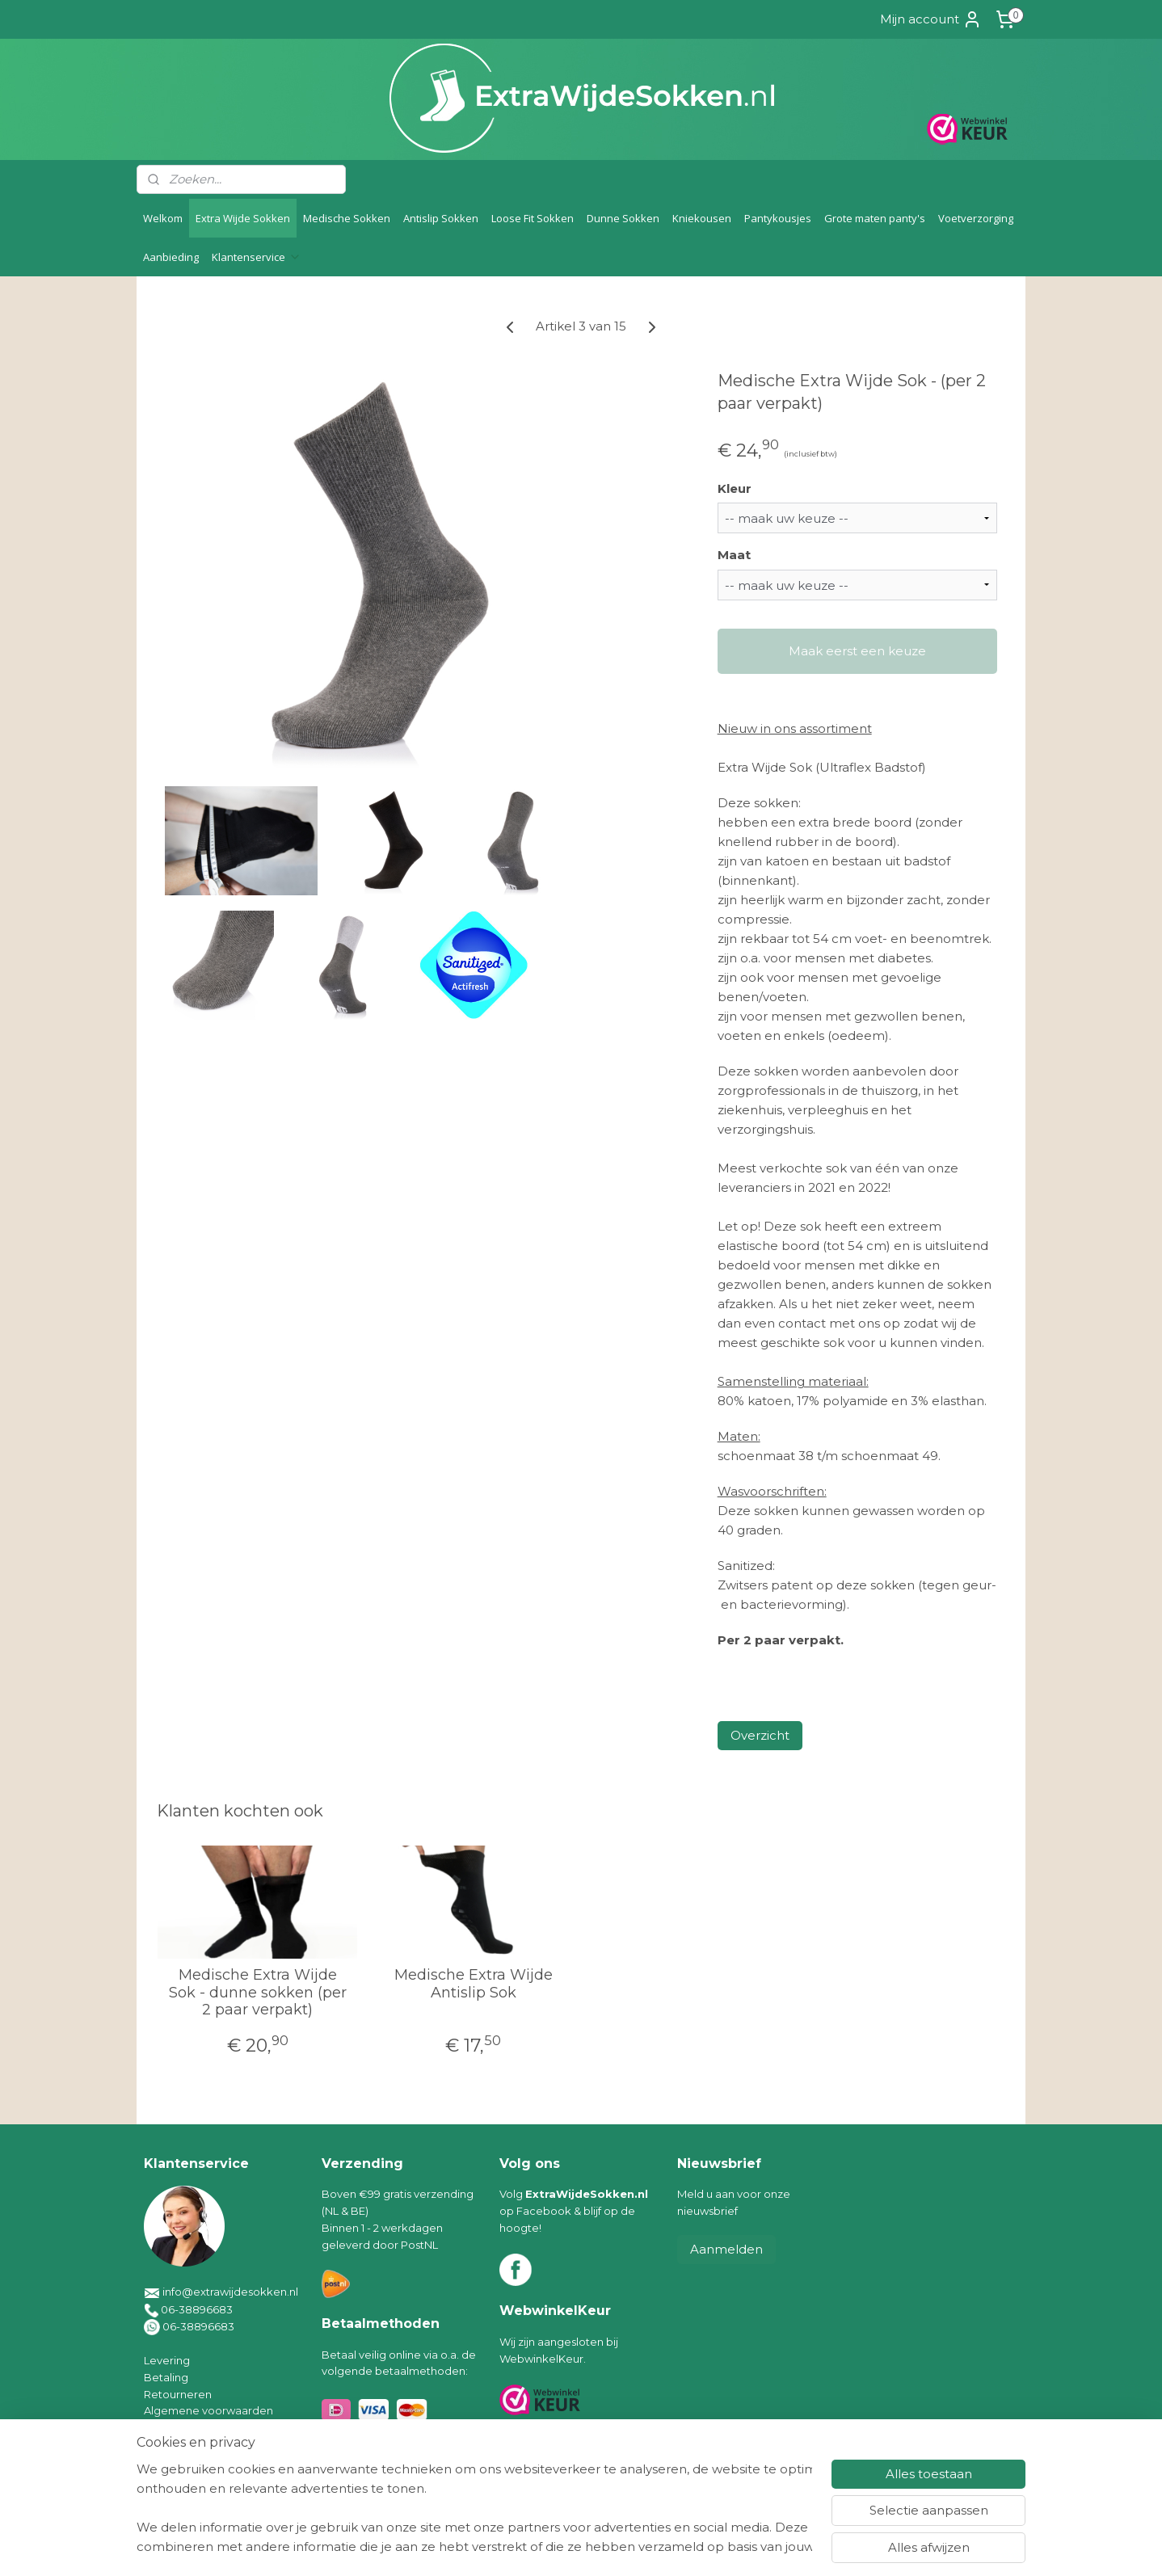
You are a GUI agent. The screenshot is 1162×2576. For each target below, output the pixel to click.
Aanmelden (726, 2249)
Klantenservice (256, 257)
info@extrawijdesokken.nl (230, 2291)
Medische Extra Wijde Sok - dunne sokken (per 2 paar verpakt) (258, 1992)
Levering (167, 2360)
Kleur (735, 488)
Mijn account (931, 19)
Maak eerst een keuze (857, 651)
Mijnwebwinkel (765, 2546)
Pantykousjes (777, 218)
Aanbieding (171, 257)
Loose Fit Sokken (532, 218)
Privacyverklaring (189, 2444)
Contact (165, 2461)
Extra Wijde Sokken (243, 218)
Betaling (166, 2377)
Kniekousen (701, 218)
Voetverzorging (975, 218)
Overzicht (759, 1735)
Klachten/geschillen (195, 2427)
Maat (734, 554)
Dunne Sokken (623, 218)
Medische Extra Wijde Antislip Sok (473, 1984)
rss (564, 2546)
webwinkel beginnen (624, 2546)
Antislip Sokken (440, 218)
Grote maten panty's (874, 218)
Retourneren (178, 2394)
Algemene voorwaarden (208, 2410)
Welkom (163, 218)
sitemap (534, 2546)
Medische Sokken (346, 218)
